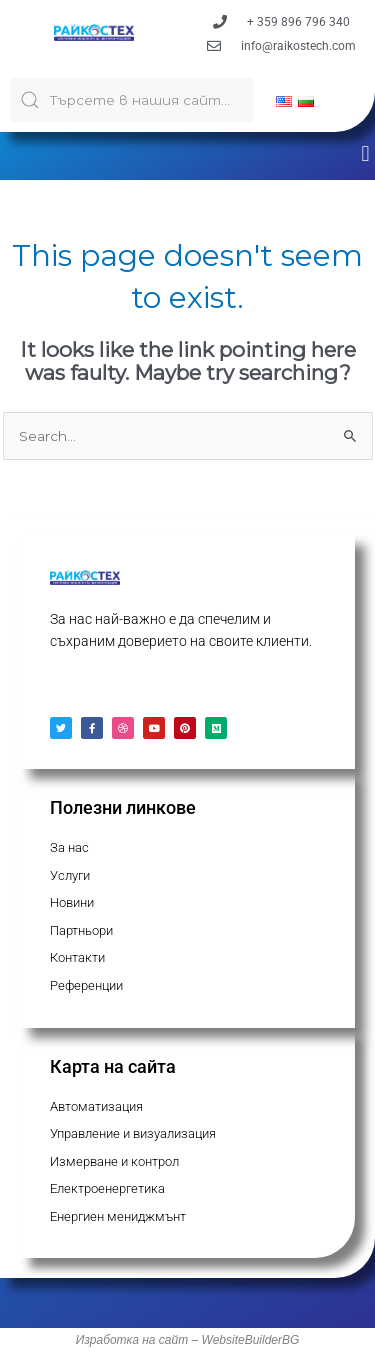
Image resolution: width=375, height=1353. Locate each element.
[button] (365, 153)
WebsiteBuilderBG (251, 1340)
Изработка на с (120, 1340)
